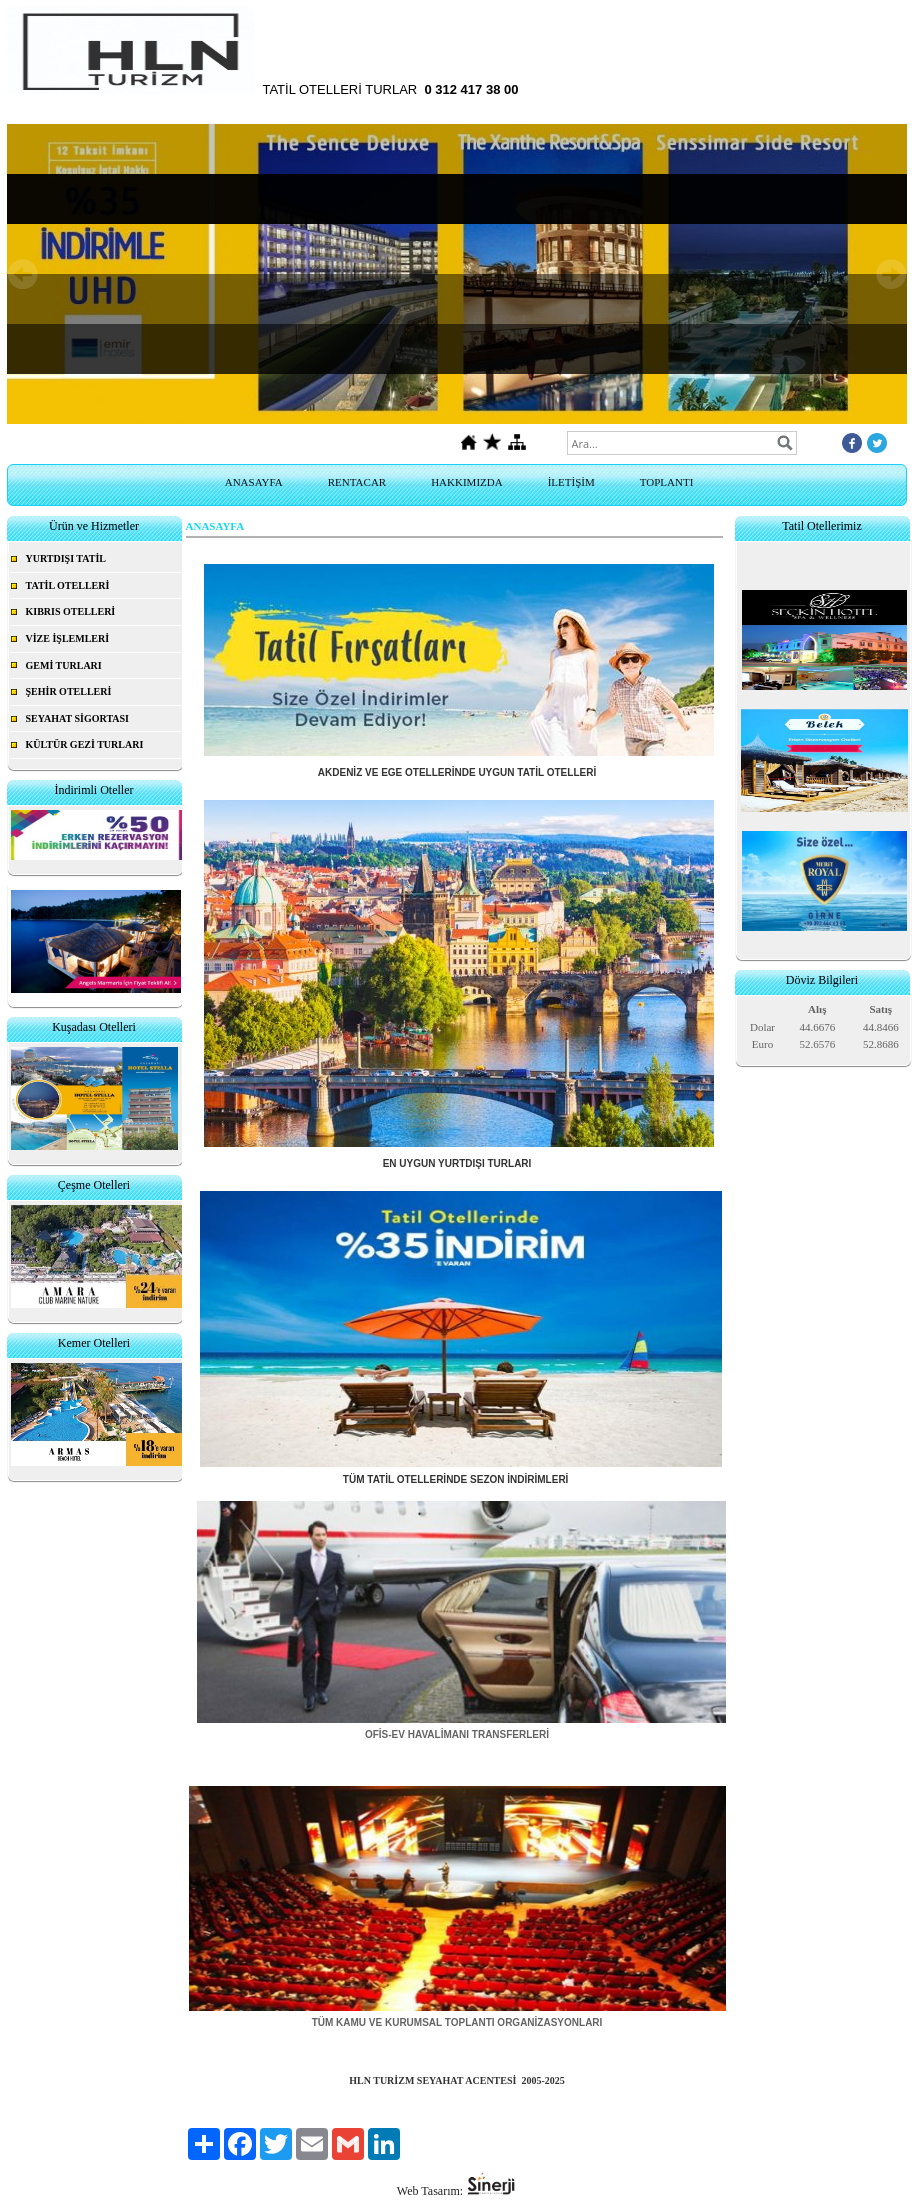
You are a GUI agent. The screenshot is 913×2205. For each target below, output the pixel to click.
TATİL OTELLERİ (68, 585)
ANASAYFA (254, 482)
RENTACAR (357, 482)
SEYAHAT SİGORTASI (78, 718)
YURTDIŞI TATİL (66, 558)
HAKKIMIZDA (467, 482)
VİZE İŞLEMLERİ (68, 638)
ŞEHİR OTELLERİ (69, 691)
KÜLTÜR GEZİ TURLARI (85, 744)
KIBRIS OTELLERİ (71, 611)
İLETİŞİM (571, 482)
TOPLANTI (667, 482)
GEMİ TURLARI (64, 665)
